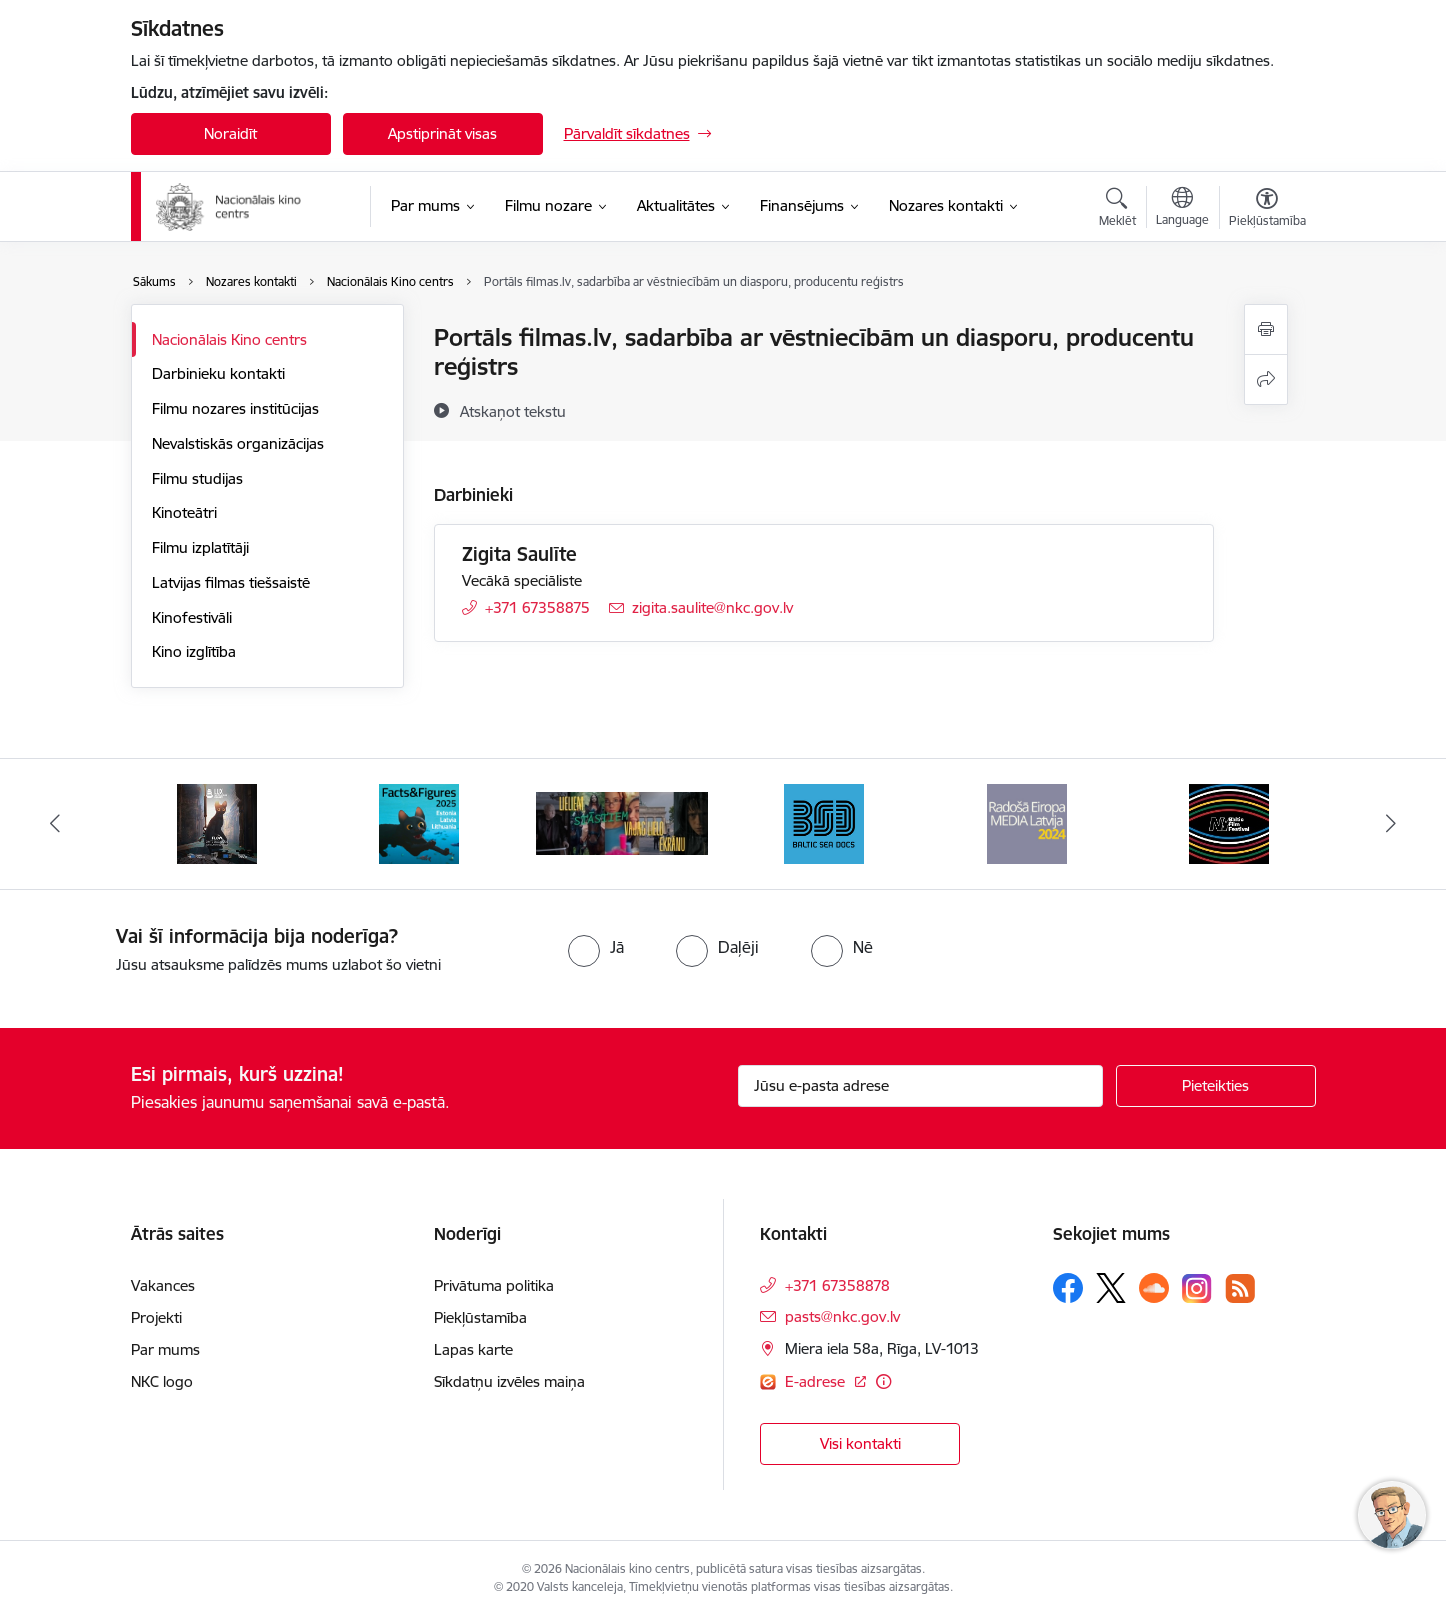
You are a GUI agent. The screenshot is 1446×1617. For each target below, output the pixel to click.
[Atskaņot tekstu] (513, 411)
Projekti (156, 1317)
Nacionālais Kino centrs (229, 339)
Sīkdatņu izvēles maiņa (509, 1381)
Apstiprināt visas (442, 133)
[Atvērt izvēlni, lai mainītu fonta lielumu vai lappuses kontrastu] (1267, 210)
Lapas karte (473, 1349)
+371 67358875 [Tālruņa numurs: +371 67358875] (537, 607)
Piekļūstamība (480, 1317)
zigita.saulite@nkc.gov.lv (712, 607)
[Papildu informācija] (883, 1381)
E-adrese (817, 1381)
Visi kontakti (860, 1443)
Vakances (163, 1285)
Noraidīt (230, 133)
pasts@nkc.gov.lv (842, 1316)
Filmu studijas (197, 478)
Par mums (165, 1349)
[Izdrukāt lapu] (1266, 329)
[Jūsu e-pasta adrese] (920, 1086)
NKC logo (162, 1381)
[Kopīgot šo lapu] (1266, 379)
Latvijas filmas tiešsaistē (231, 582)
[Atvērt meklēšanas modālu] (1117, 210)
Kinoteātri (184, 512)
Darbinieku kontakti (218, 373)
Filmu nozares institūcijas (235, 408)
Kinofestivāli (192, 617)
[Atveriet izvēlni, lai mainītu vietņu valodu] (1182, 209)
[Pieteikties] (1216, 1086)
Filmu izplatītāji (200, 547)
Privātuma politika (494, 1285)
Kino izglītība (194, 651)
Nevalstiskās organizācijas (238, 443)
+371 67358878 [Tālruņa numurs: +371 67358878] (837, 1285)
